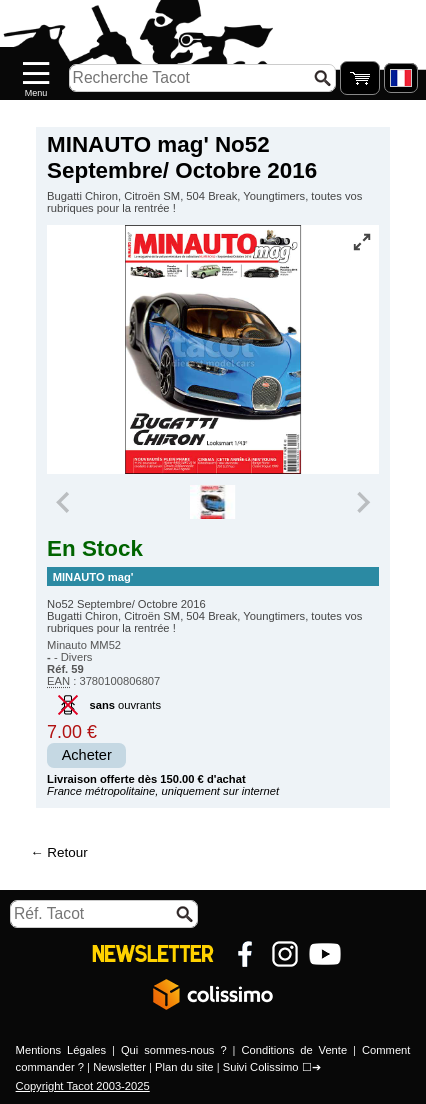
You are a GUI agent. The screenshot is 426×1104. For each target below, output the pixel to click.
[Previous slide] (64, 502)
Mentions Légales (61, 1050)
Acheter (87, 755)
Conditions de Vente (294, 1050)
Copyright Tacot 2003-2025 (83, 1086)
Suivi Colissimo (261, 1067)
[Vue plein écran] (362, 242)
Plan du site (184, 1067)
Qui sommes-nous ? (174, 1050)
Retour (67, 852)
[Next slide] (362, 502)
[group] (212, 502)
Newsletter (119, 1067)
